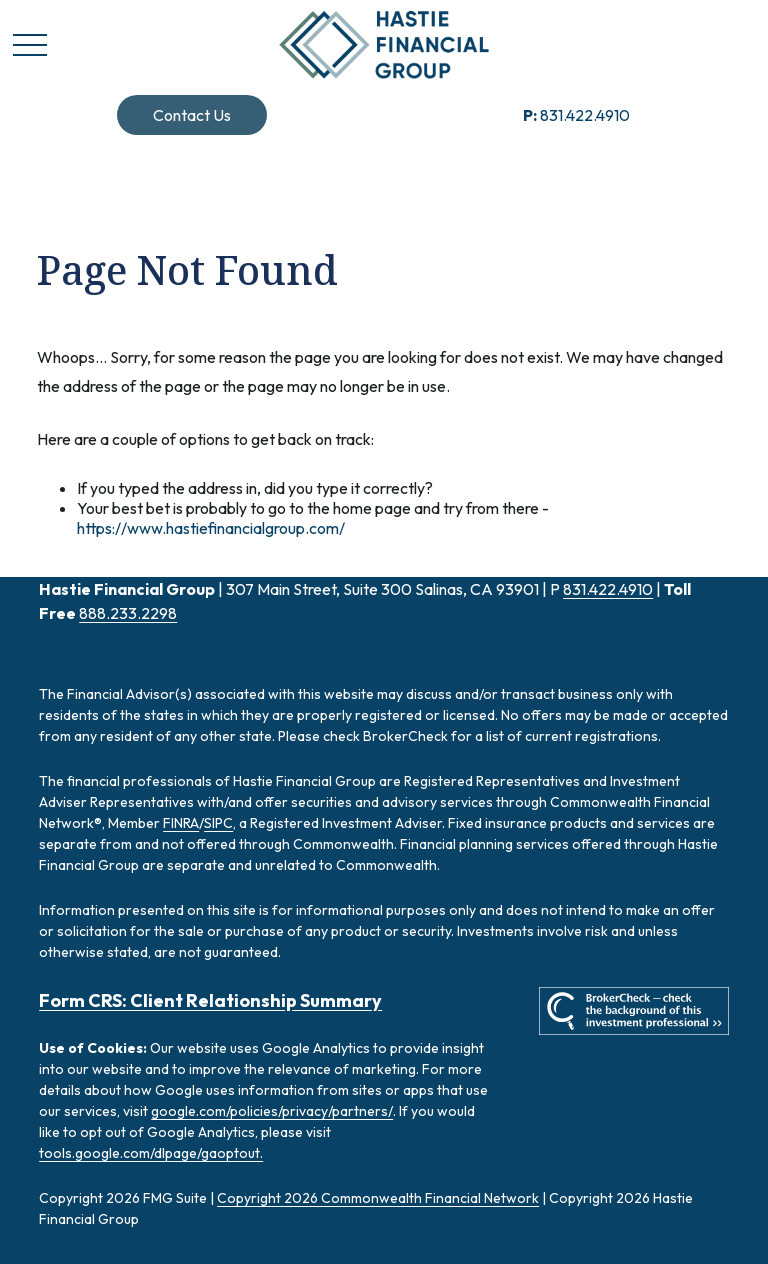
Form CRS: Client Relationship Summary (210, 1000)
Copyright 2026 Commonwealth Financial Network (378, 1198)
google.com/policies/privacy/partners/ (272, 1111)
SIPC (218, 823)
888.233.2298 (128, 613)
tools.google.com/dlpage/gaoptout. (151, 1153)
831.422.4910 (576, 115)
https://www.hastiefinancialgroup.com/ (211, 528)
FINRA (181, 823)
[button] (192, 115)
